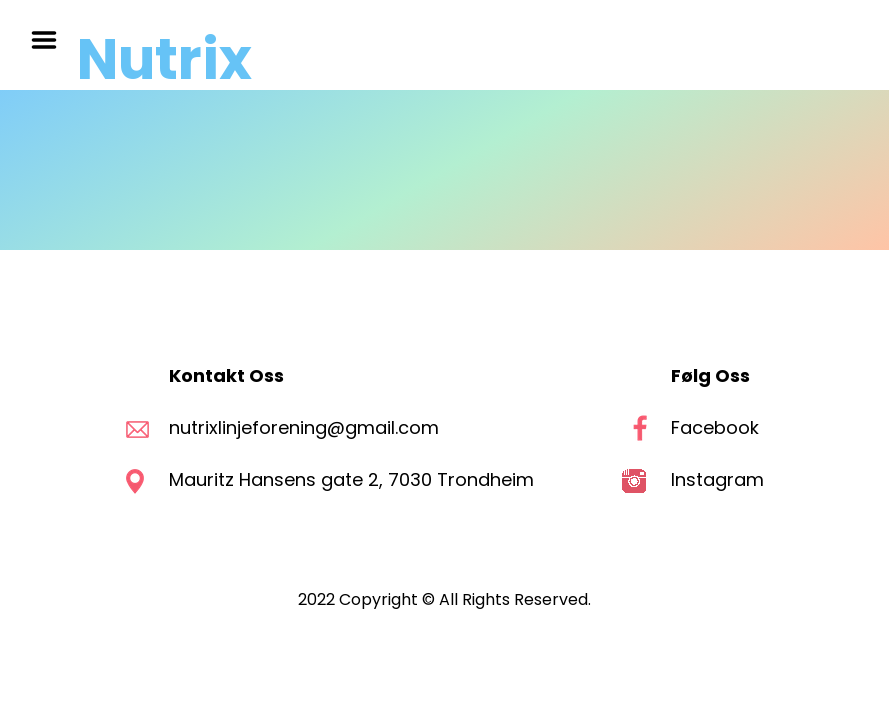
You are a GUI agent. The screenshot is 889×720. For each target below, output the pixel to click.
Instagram (717, 479)
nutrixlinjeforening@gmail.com (304, 427)
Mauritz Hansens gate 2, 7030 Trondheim (354, 479)
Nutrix (164, 60)
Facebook (715, 427)
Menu (51, 40)
